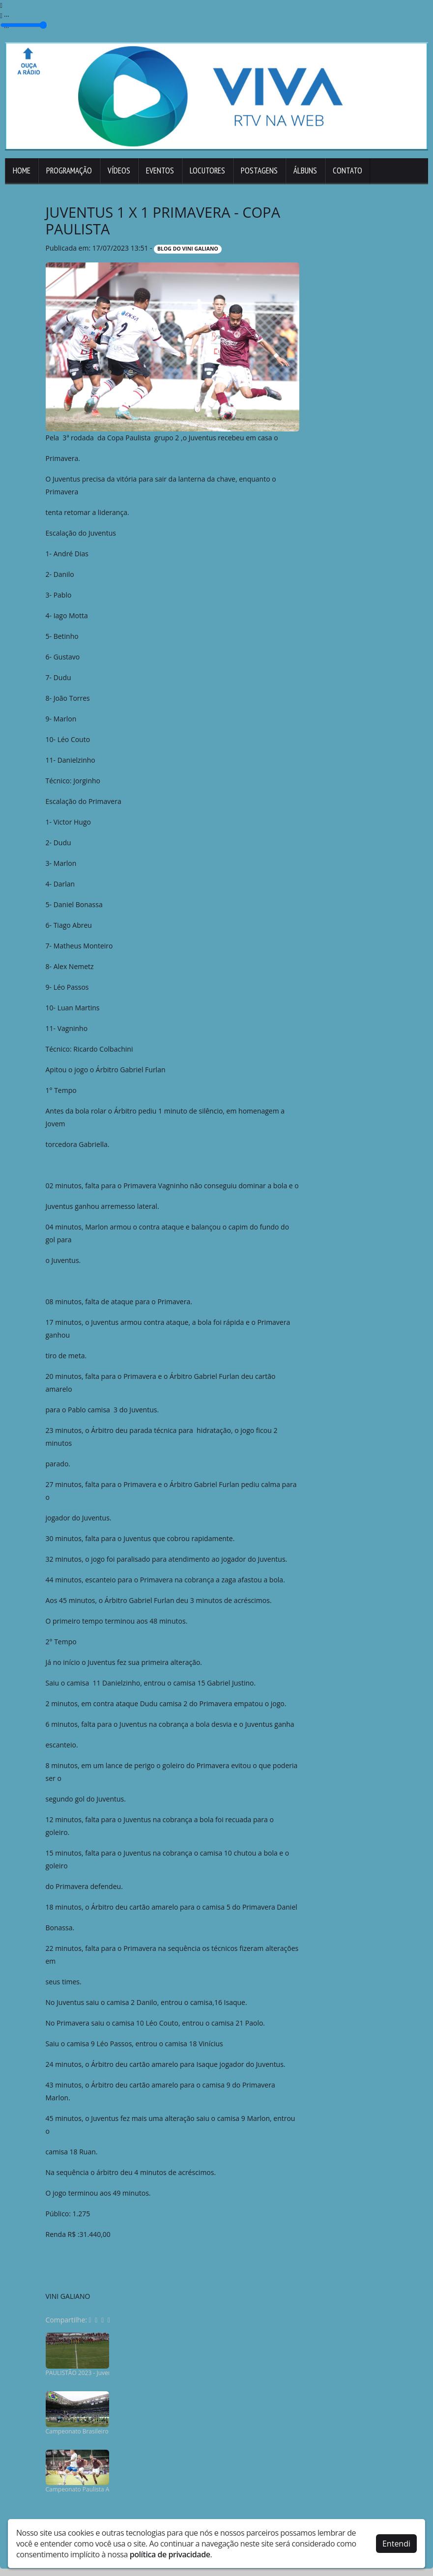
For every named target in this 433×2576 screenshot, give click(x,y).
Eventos (160, 170)
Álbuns (305, 170)
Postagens (259, 170)
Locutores (207, 170)
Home (21, 170)
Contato (347, 170)
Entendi (396, 2543)
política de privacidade (170, 2554)
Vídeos (119, 170)
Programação (69, 170)
